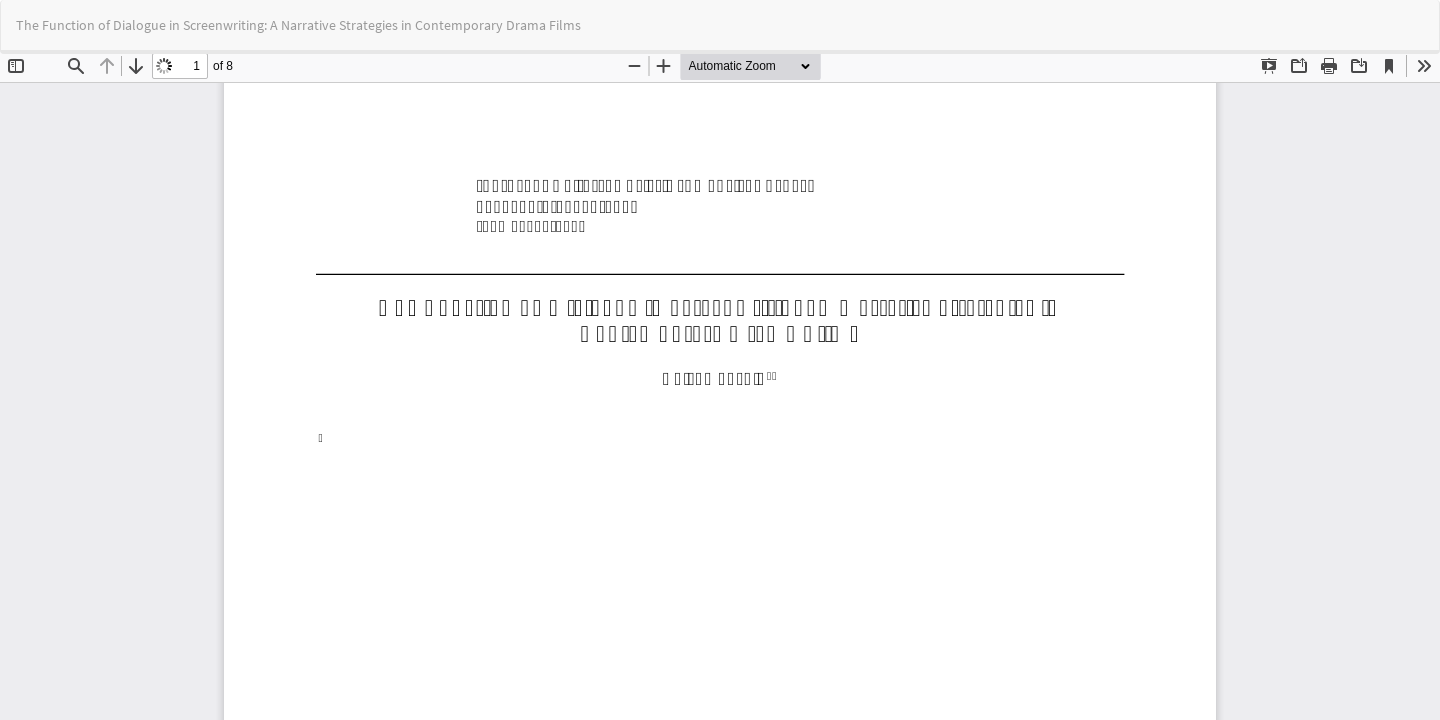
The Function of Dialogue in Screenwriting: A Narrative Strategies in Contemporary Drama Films (298, 25)
